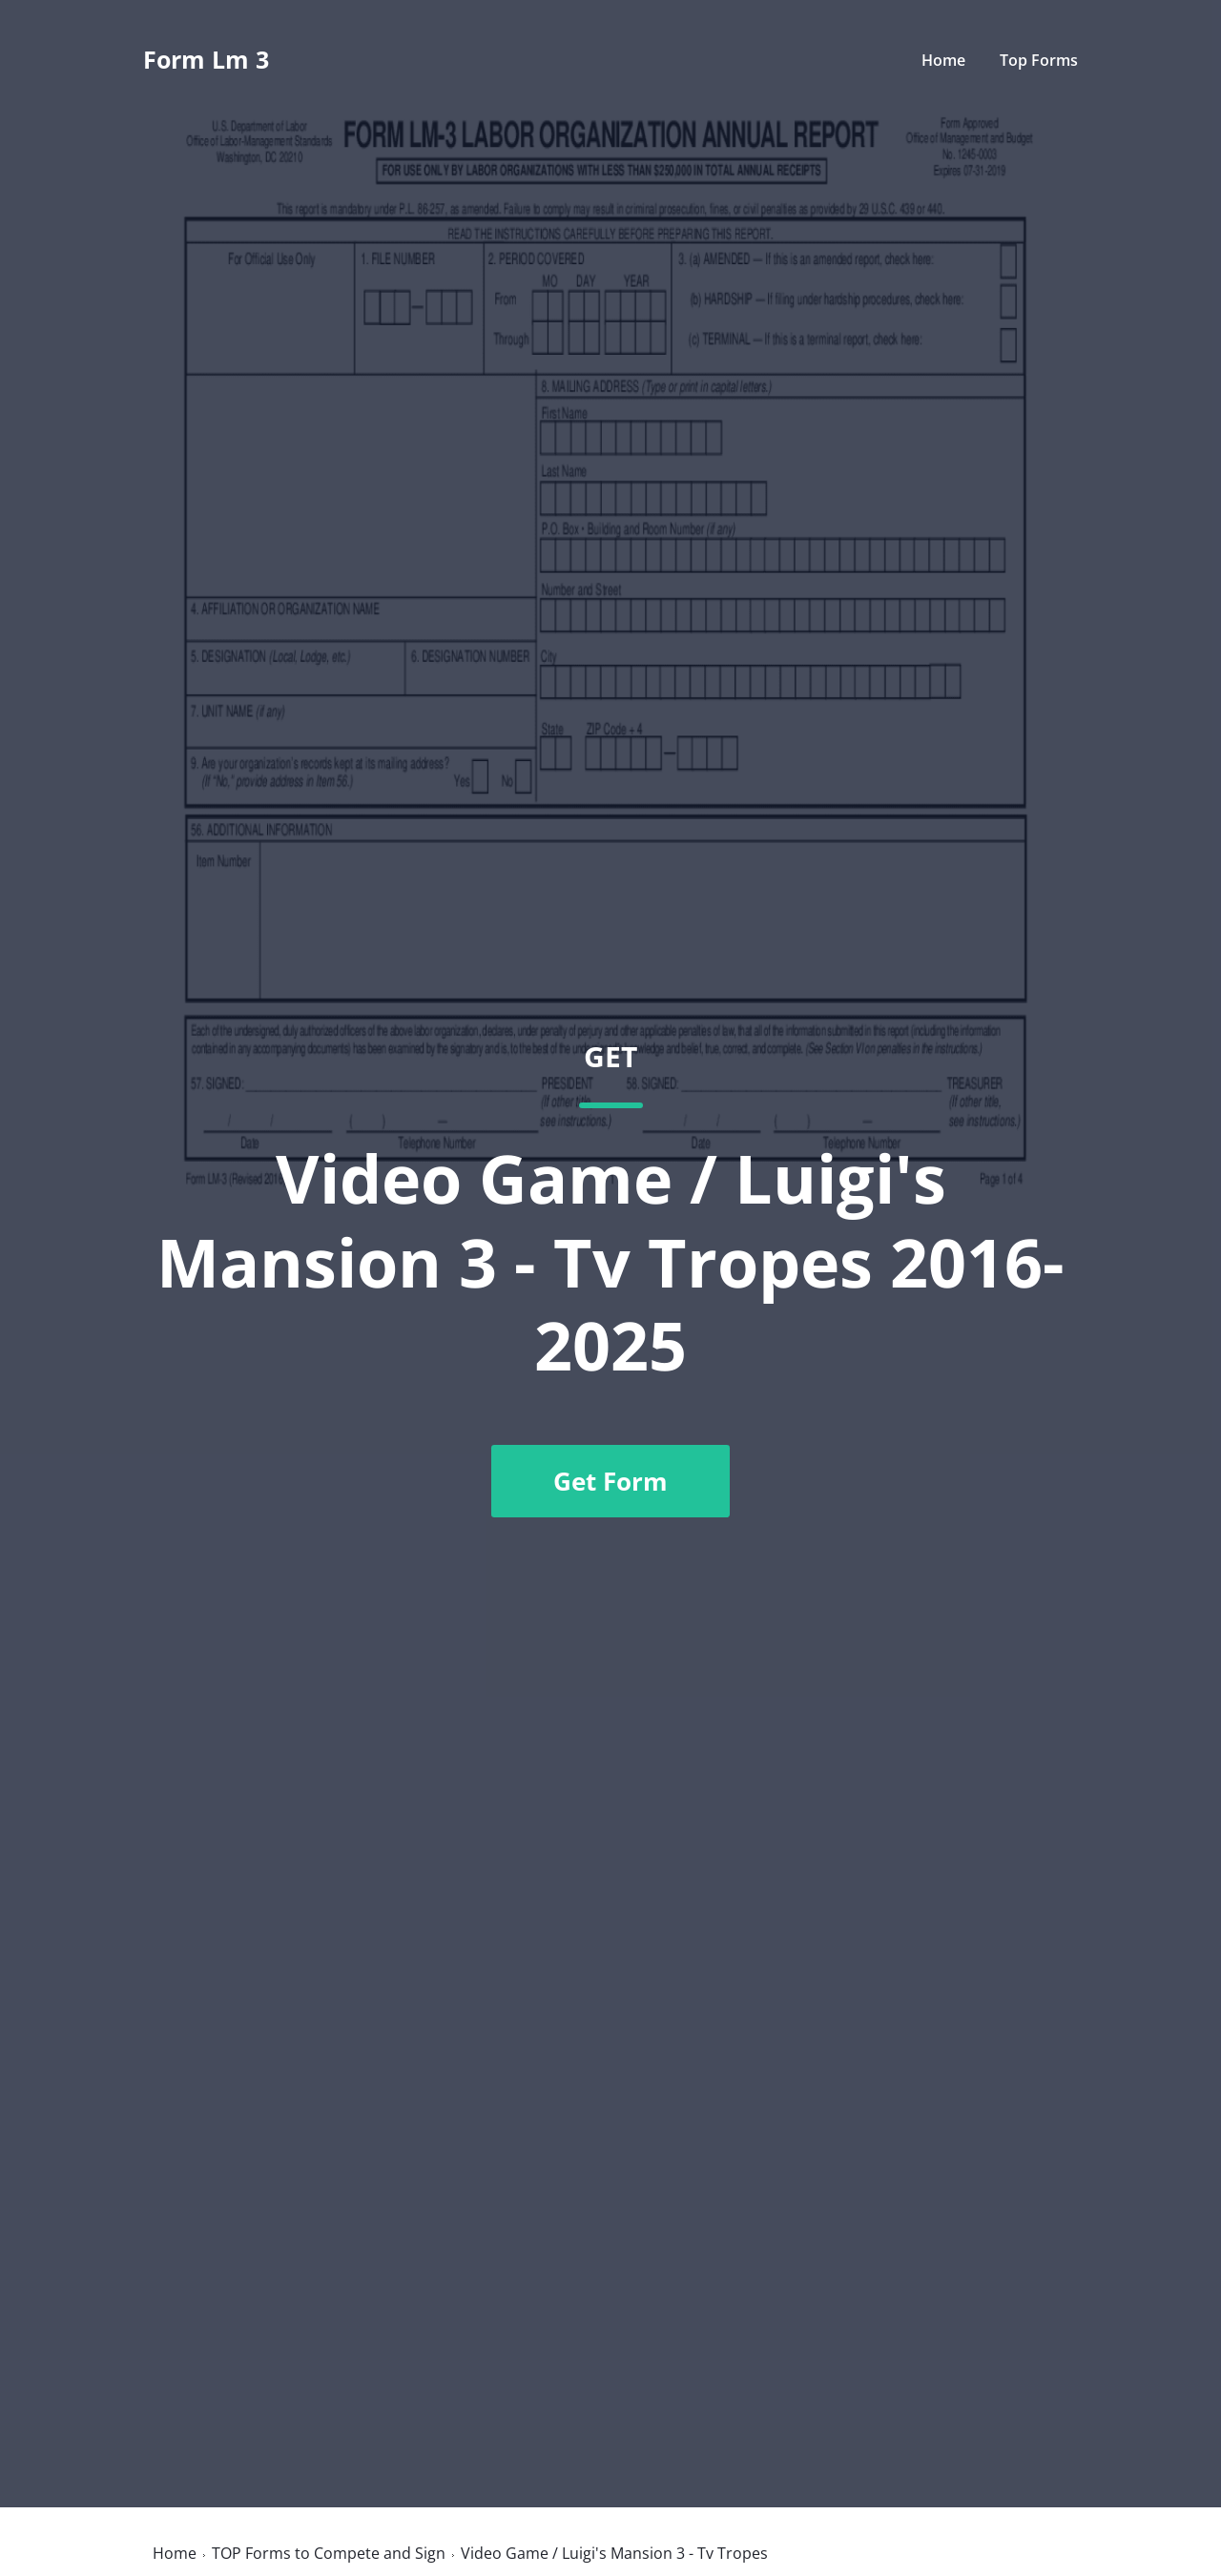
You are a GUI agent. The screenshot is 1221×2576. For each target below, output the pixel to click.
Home (943, 60)
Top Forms (1039, 60)
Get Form (610, 1481)
